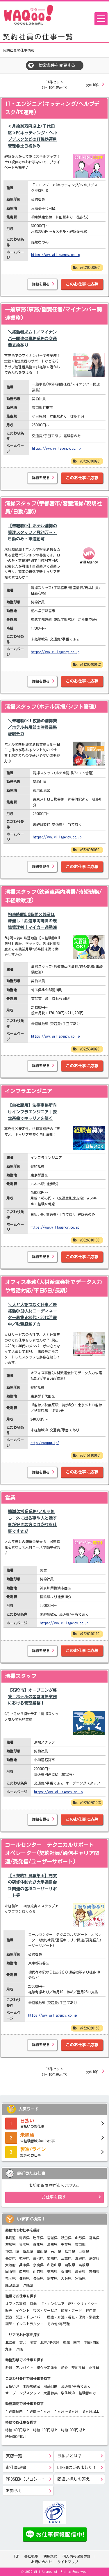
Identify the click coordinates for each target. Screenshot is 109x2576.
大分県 (66, 2278)
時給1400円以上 (17, 2430)
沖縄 (19, 2349)
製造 (8, 2317)
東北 (22, 2342)
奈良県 (38, 2265)
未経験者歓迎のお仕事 (54, 2137)
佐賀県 (24, 2278)
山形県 (80, 2237)
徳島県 (52, 2271)
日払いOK (12, 2386)
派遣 (8, 2367)
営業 (10, 1497)
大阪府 (10, 2265)
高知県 (94, 2271)
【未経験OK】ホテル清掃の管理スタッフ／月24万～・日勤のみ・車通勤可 (32, 532)
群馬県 (38, 2244)
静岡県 (38, 2258)
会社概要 (31, 2556)
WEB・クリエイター (83, 2303)
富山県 (42, 2251)
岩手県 (38, 2237)
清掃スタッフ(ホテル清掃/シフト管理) (51, 706)
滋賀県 (80, 2258)
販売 (8, 2310)
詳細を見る (40, 284)
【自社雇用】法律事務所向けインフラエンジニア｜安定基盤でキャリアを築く (32, 1111)
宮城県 (52, 2237)
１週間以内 (14, 2411)
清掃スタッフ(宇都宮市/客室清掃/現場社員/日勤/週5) (53, 507)
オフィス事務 (15, 2303)
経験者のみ (87, 2393)
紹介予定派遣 (47, 2367)
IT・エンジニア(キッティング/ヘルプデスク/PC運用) (52, 108)
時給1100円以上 (45, 2430)
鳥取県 (70, 2265)
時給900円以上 (16, 2436)
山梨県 (83, 2251)
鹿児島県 (12, 2285)
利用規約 (50, 2556)
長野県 (10, 2258)
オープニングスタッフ (22, 2393)
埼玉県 (52, 2244)
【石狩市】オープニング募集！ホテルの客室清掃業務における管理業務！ (32, 1696)
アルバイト (24, 2367)
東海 (66, 2342)
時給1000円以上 (73, 2430)
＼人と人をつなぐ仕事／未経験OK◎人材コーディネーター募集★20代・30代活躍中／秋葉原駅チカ (32, 1314)
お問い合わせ (41, 2561)
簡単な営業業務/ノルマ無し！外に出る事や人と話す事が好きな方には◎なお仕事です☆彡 (32, 1521)
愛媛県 (80, 2271)
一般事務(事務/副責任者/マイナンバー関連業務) (53, 314)
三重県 (66, 2258)
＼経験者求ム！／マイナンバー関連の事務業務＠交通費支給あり (32, 338)
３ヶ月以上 (90, 2411)
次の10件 (92, 85)
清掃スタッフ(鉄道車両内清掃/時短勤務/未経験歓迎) (53, 896)
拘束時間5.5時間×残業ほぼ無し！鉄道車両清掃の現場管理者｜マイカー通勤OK (32, 921)
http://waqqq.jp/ (45, 1442)
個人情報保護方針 (77, 2556)
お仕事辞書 (16, 2467)
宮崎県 (80, 2278)
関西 (76, 2342)
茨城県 (10, 2244)
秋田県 (66, 2237)
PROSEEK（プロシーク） (28, 2479)
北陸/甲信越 (49, 2342)
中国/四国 (91, 2342)
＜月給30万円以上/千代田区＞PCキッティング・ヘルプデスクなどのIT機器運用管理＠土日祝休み (32, 136)
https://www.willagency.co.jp (55, 254)
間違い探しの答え (73, 2479)
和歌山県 (54, 2265)
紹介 (64, 2367)
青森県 (24, 2237)
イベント (23, 2310)
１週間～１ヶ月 (38, 2411)
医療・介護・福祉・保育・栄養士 (73, 2317)
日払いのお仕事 (54, 2123)
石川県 (56, 2251)
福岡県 (10, 2278)
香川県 (66, 2271)
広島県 (24, 2271)
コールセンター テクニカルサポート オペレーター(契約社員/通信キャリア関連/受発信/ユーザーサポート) (52, 1853)
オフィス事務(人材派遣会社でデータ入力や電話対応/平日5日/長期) (53, 1286)
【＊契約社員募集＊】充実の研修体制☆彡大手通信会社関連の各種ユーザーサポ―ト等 (32, 1885)
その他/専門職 (58, 2323)
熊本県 (52, 2278)
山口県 (38, 2271)
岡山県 (10, 2271)
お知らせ (14, 2491)
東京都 (80, 2244)
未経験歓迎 (31, 2386)
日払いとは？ (69, 2456)
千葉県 (66, 2244)
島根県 (83, 2265)
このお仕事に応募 (82, 284)
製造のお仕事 (54, 2151)
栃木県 (24, 2244)
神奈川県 (12, 2251)
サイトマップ (67, 2561)
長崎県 (38, 2278)
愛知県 (52, 2258)
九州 (8, 2349)
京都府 (94, 2258)
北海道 (10, 2237)
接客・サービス (45, 2310)
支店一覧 (14, 2456)
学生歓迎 (68, 2393)
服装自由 (51, 2386)
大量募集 (51, 2393)
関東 (33, 2342)
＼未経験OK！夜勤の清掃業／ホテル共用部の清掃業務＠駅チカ (32, 727)
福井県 (70, 2251)
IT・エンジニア (52, 2303)
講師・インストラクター (24, 2323)
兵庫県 (24, 2265)
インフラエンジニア (28, 1091)
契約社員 (78, 2367)
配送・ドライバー (30, 2317)
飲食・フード (71, 2310)
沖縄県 (28, 2285)
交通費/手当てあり (76, 2386)
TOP (16, 2556)
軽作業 (90, 2310)
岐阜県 (24, 2258)
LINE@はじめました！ (77, 2467)
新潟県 (28, 2251)
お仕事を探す (54, 2197)
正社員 (94, 2367)
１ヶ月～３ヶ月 (66, 2411)
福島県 (94, 2237)
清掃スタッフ (20, 1676)
